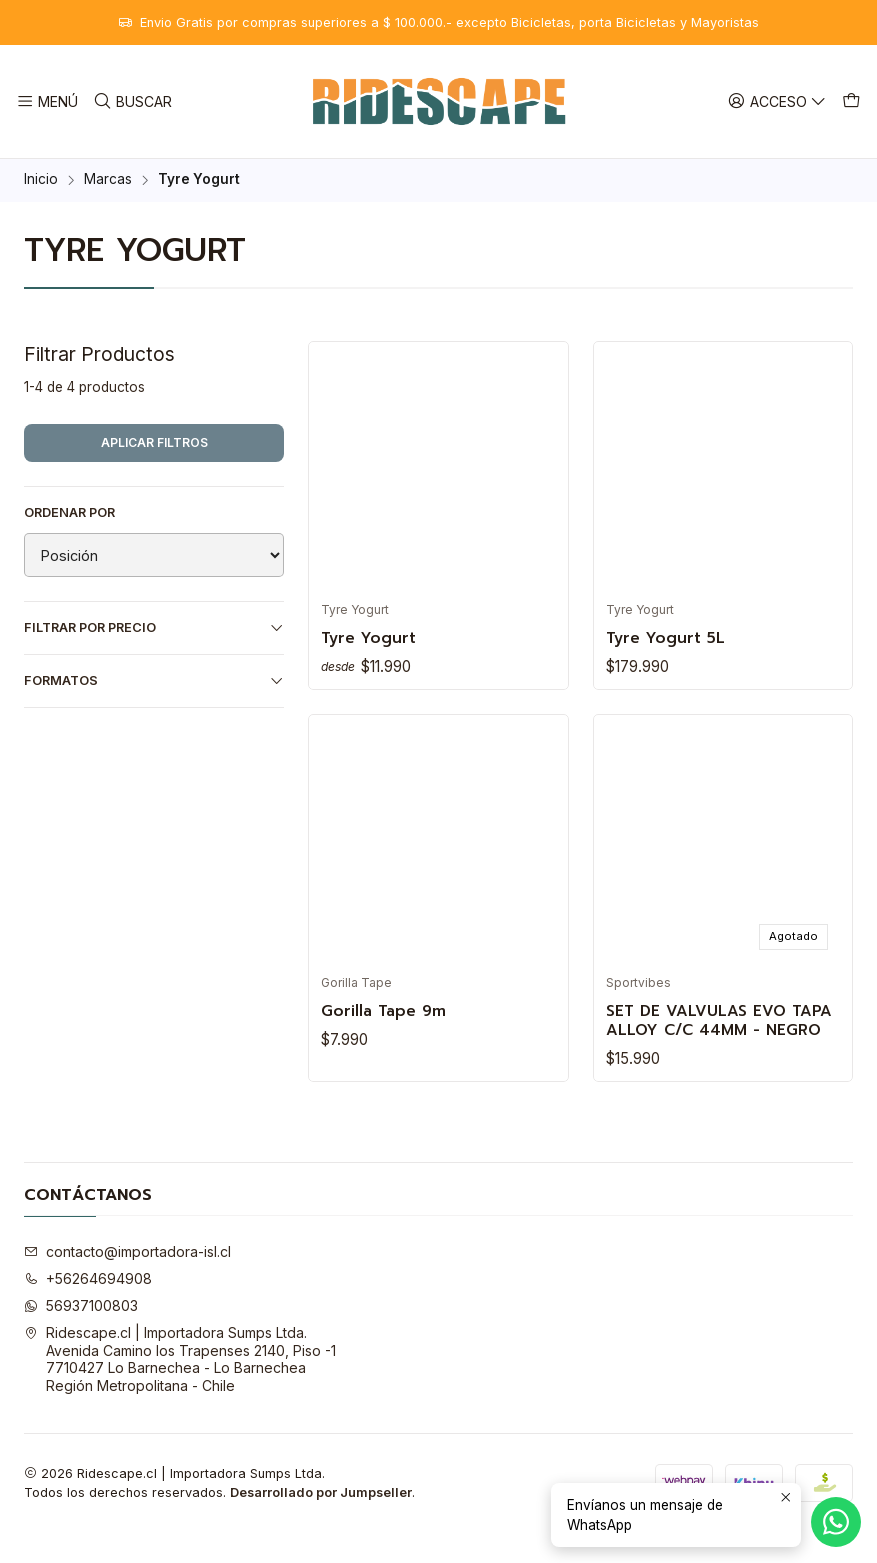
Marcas (108, 180)
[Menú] (46, 101)
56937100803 (81, 1336)
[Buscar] (129, 101)
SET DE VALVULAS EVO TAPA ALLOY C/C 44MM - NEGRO (718, 1037)
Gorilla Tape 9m (389, 1015)
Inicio (41, 180)
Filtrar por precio (154, 628)
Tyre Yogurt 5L (672, 639)
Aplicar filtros (154, 442)
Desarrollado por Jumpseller (321, 1523)
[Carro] (853, 101)
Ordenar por (69, 512)
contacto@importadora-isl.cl (127, 1282)
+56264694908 (88, 1309)
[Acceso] (781, 101)
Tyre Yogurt (374, 639)
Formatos (154, 681)
